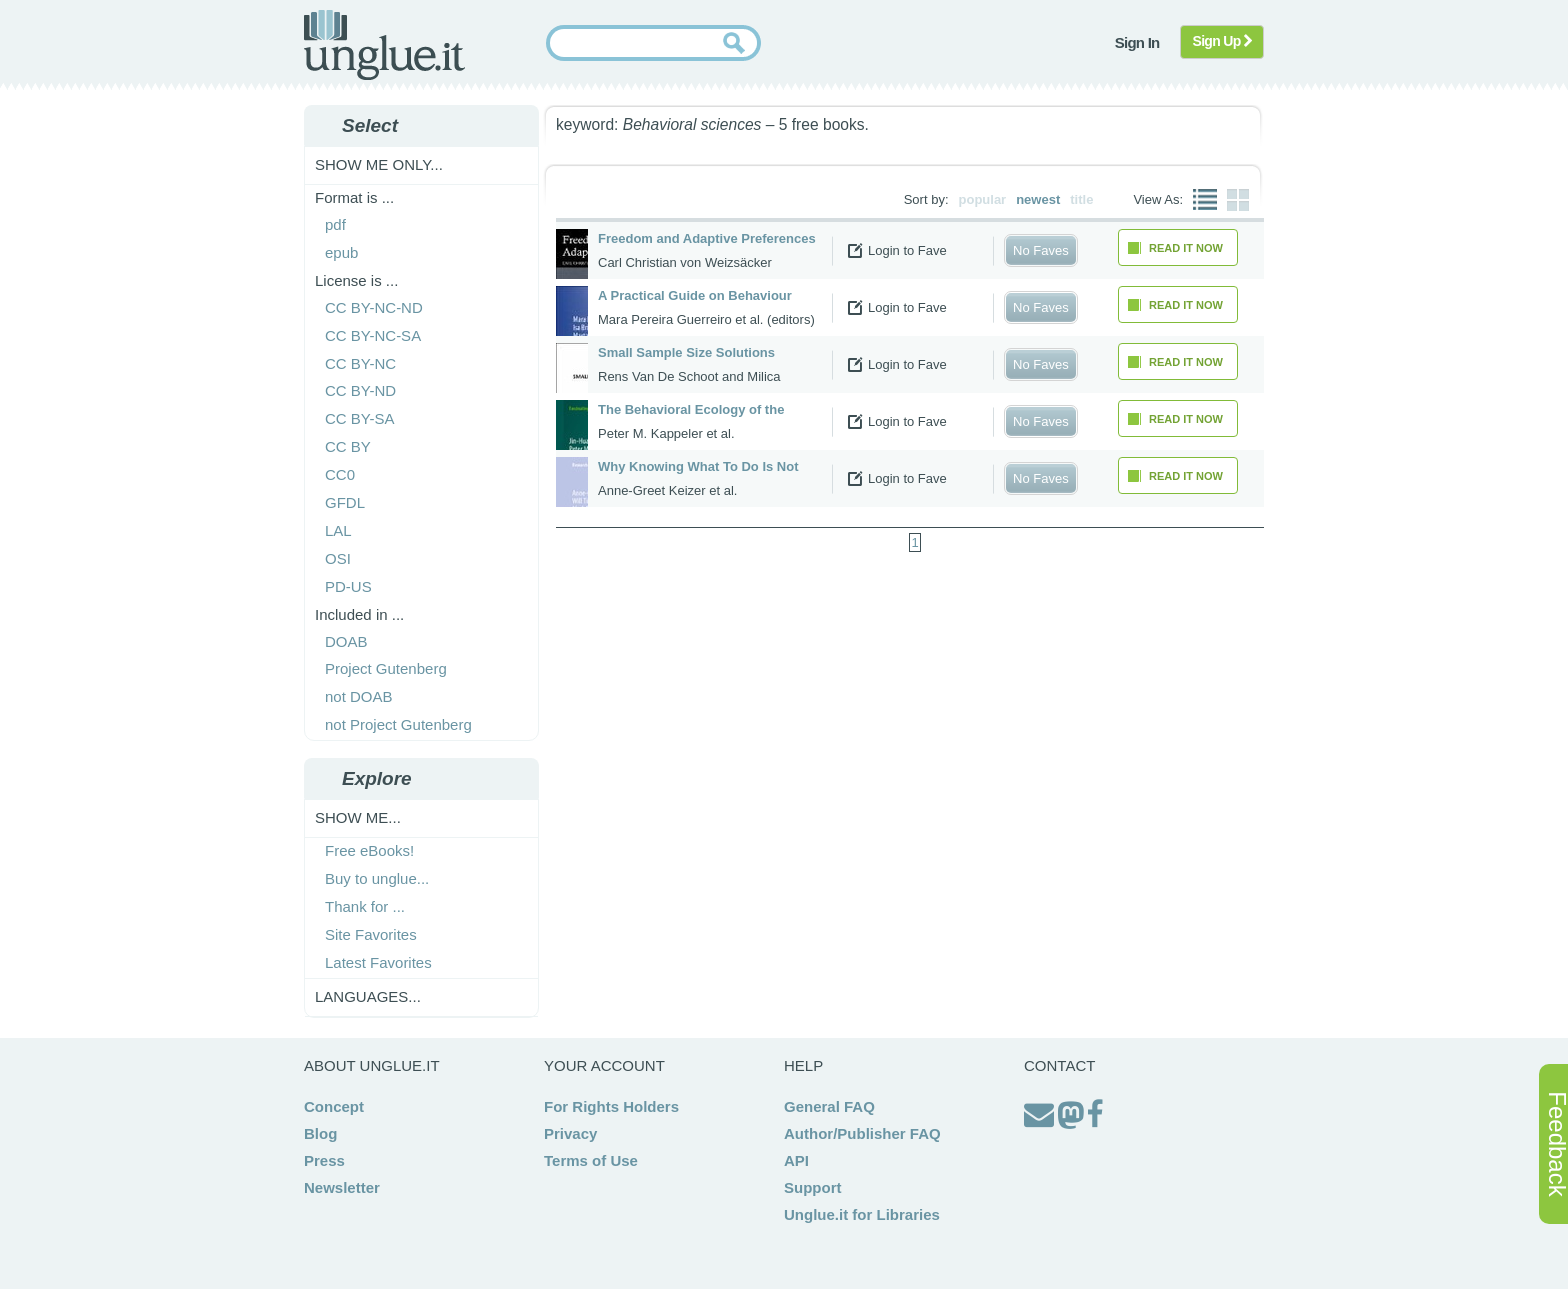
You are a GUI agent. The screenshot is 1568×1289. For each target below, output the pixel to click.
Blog (320, 1133)
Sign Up (1222, 41)
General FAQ (829, 1106)
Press (324, 1160)
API (796, 1160)
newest (1038, 199)
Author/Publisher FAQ (862, 1133)
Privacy (570, 1133)
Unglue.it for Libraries (862, 1214)
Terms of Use (591, 1160)
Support (813, 1187)
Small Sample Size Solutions (686, 352)
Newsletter (342, 1187)
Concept (334, 1106)
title (1081, 199)
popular (983, 199)
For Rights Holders (611, 1106)
